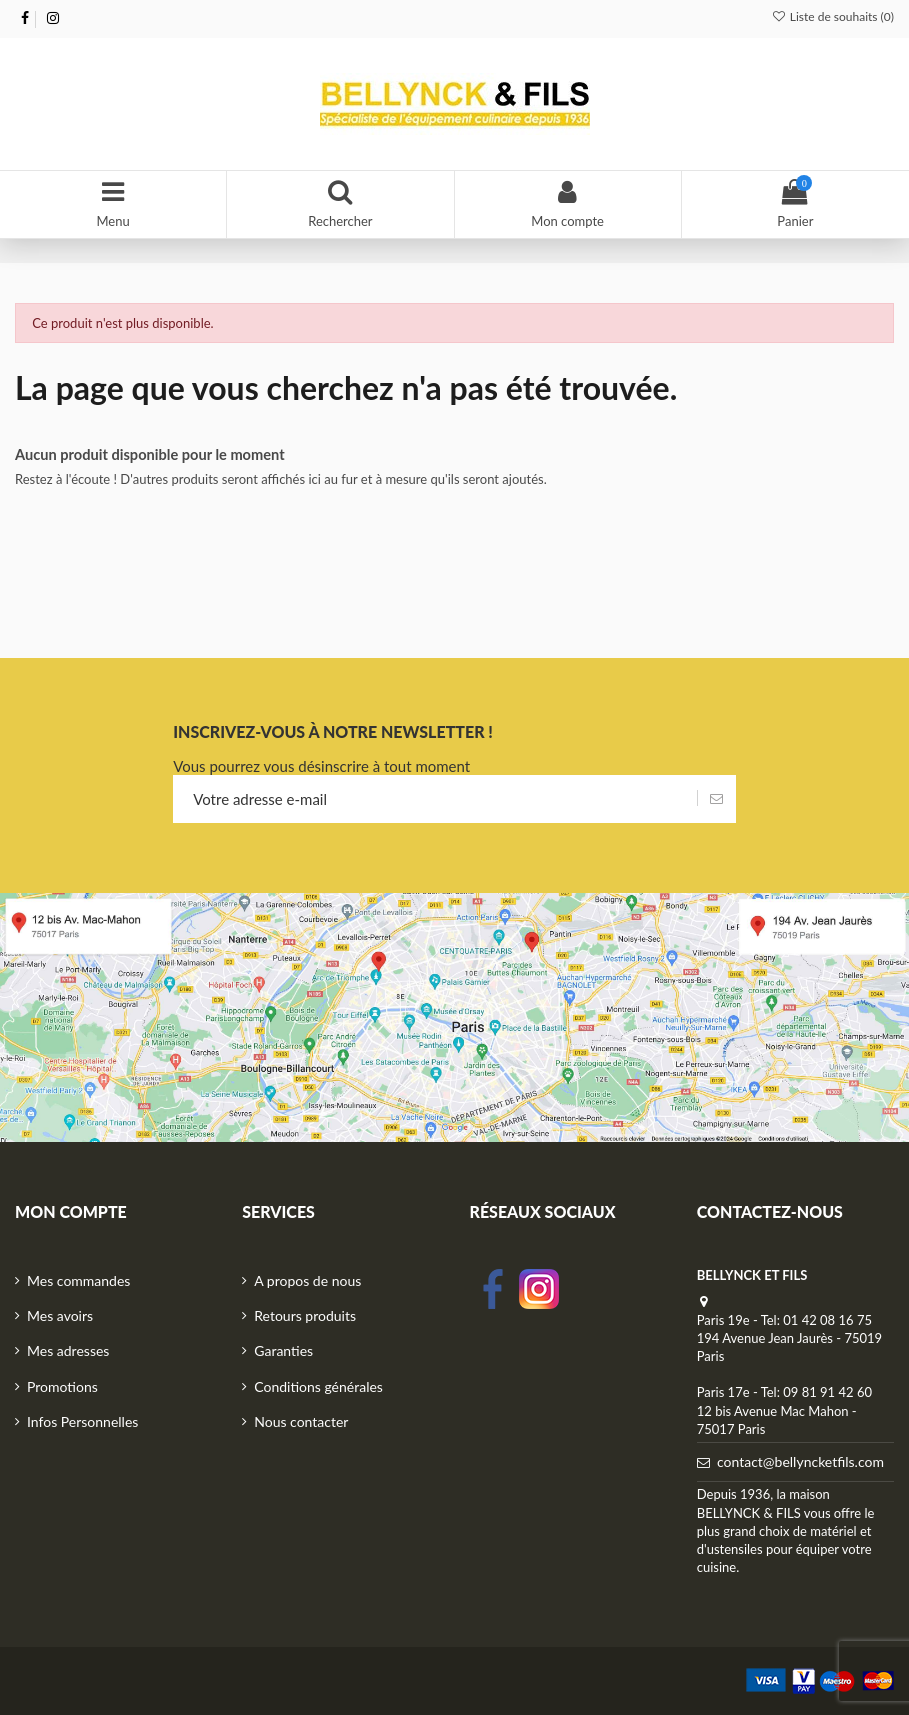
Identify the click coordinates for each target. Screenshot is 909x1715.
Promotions (62, 1386)
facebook (493, 1289)
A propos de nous (307, 1280)
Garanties (283, 1350)
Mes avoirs (60, 1315)
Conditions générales (318, 1386)
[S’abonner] (716, 799)
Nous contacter (301, 1421)
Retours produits (305, 1315)
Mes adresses (68, 1350)
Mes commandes (78, 1280)
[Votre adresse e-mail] (435, 799)
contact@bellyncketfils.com (800, 1461)
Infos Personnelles (82, 1421)
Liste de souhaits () (832, 16)
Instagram (539, 1289)
